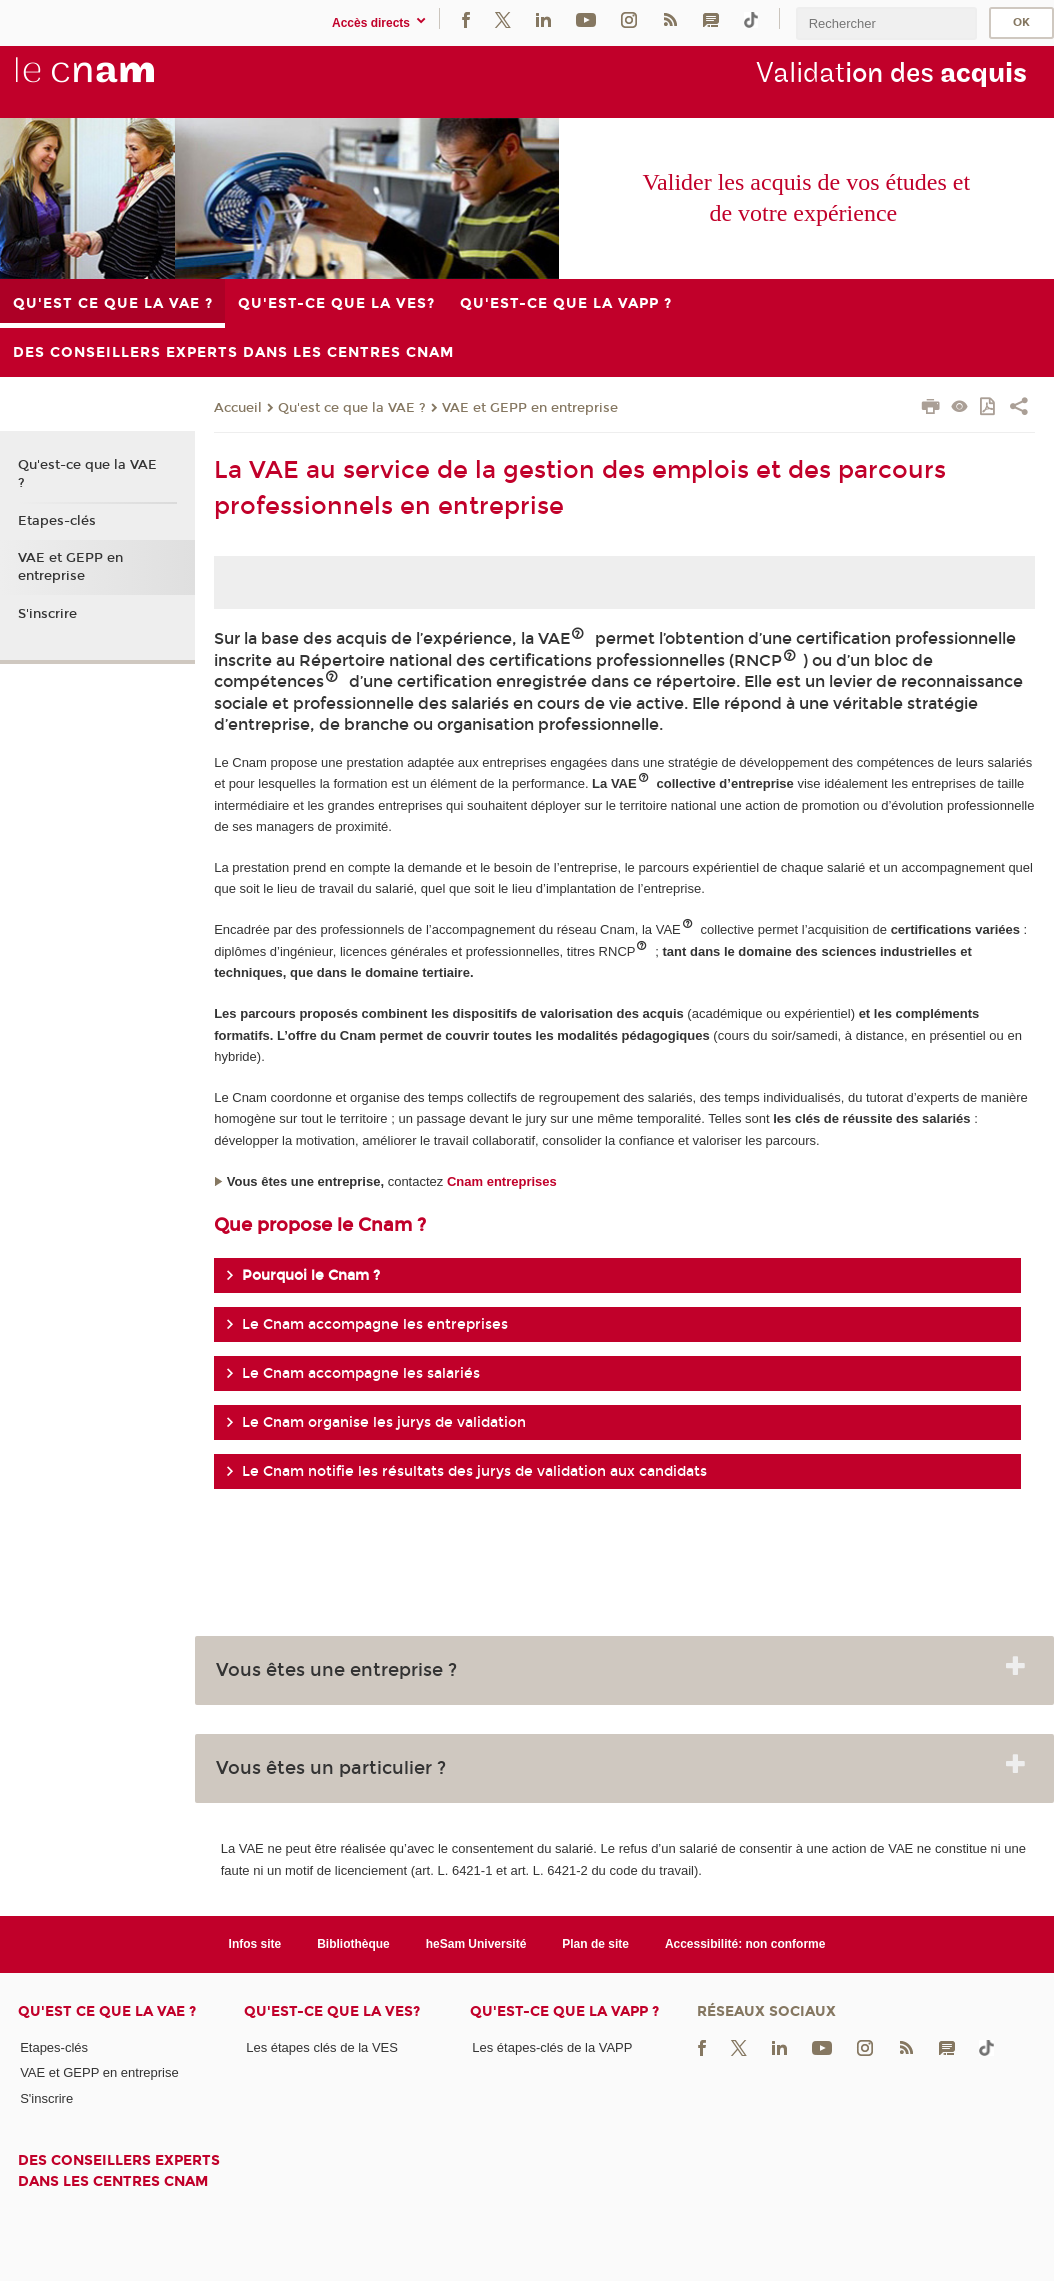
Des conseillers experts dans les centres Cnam (119, 2171)
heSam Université (476, 1944)
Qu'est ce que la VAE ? (352, 408)
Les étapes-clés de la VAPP (552, 2047)
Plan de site (595, 1944)
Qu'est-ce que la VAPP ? (564, 2011)
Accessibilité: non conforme (745, 1944)
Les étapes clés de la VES (322, 2047)
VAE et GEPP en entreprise (530, 408)
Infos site (255, 1944)
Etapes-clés (57, 521)
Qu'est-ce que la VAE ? (87, 474)
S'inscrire (47, 614)
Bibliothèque (353, 1944)
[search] (886, 23)
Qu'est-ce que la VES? (332, 2011)
